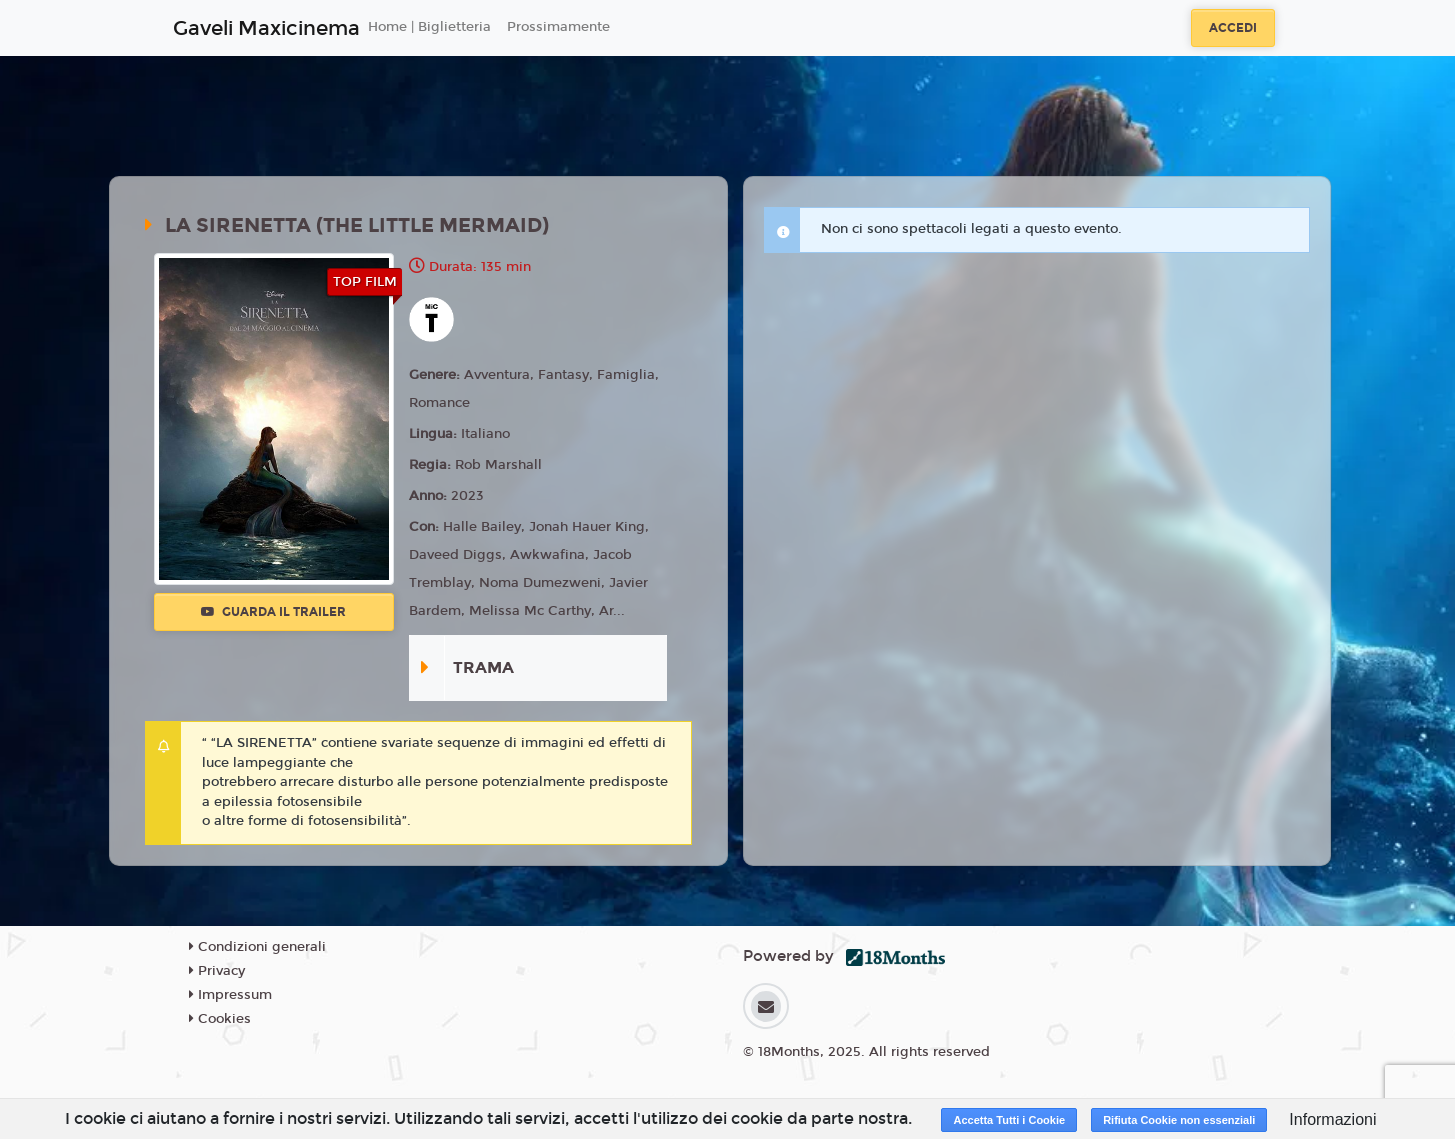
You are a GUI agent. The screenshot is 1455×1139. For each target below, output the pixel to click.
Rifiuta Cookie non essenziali (1179, 1120)
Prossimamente (558, 27)
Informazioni (1332, 1119)
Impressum (230, 995)
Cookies (220, 1019)
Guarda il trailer (273, 612)
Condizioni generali (257, 947)
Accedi (1233, 28)
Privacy (217, 971)
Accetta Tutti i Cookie (1009, 1120)
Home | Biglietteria (429, 27)
